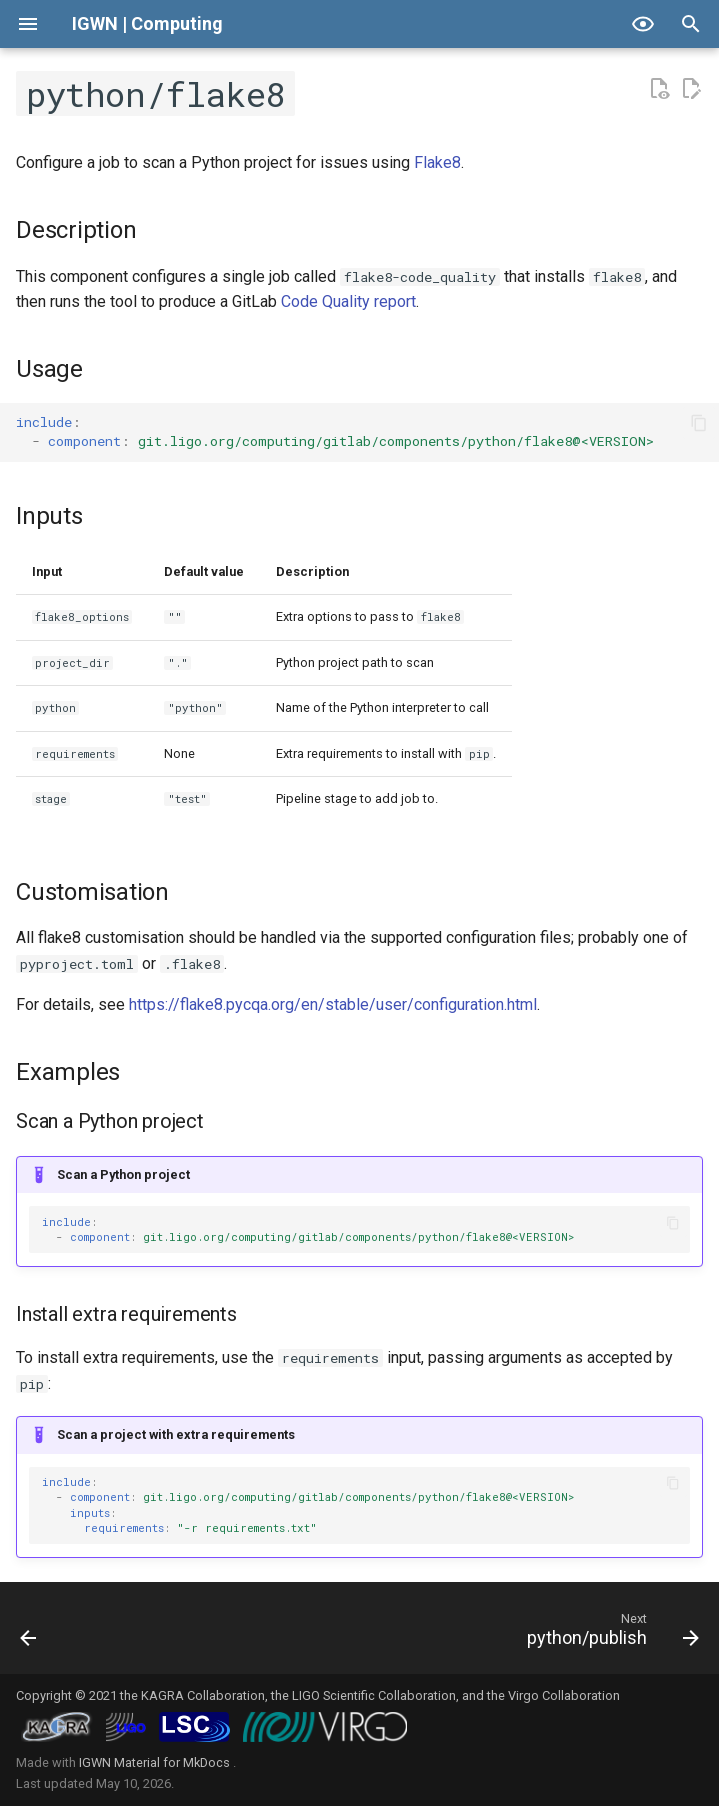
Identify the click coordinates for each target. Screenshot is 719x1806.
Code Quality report (348, 301)
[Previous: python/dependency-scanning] (30, 1634)
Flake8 (437, 162)
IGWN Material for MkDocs (156, 1762)
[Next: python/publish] (608, 1634)
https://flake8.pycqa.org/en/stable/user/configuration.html (333, 1004)
